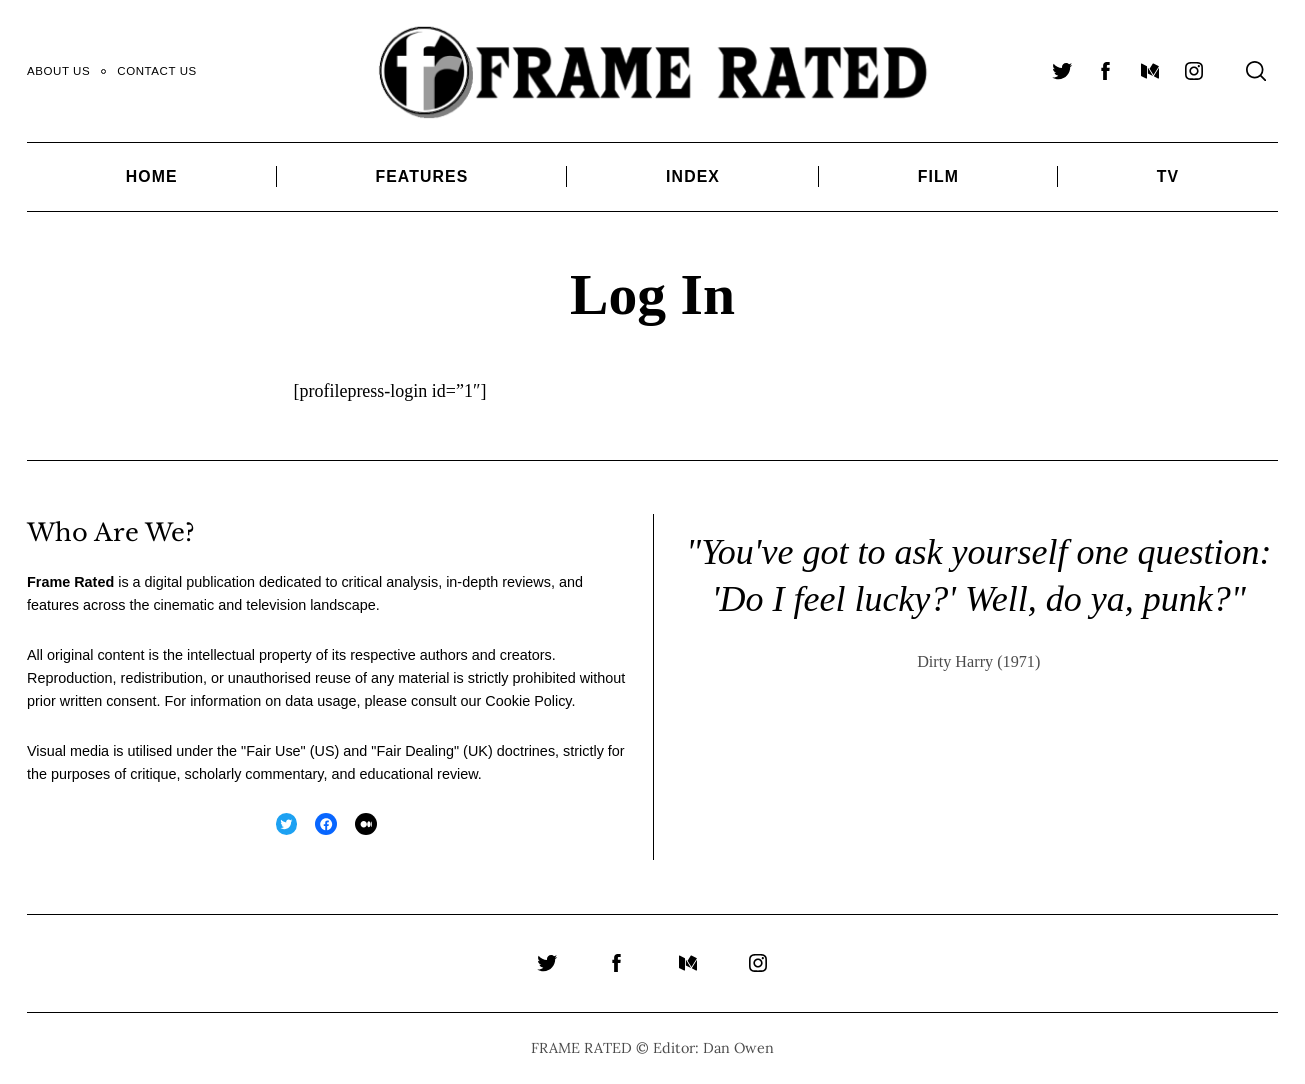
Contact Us (157, 71)
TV (1168, 176)
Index (693, 176)
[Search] (1256, 71)
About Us (58, 71)
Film (938, 176)
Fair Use (273, 751)
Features (421, 176)
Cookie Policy (528, 701)
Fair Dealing (415, 751)
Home (152, 176)
